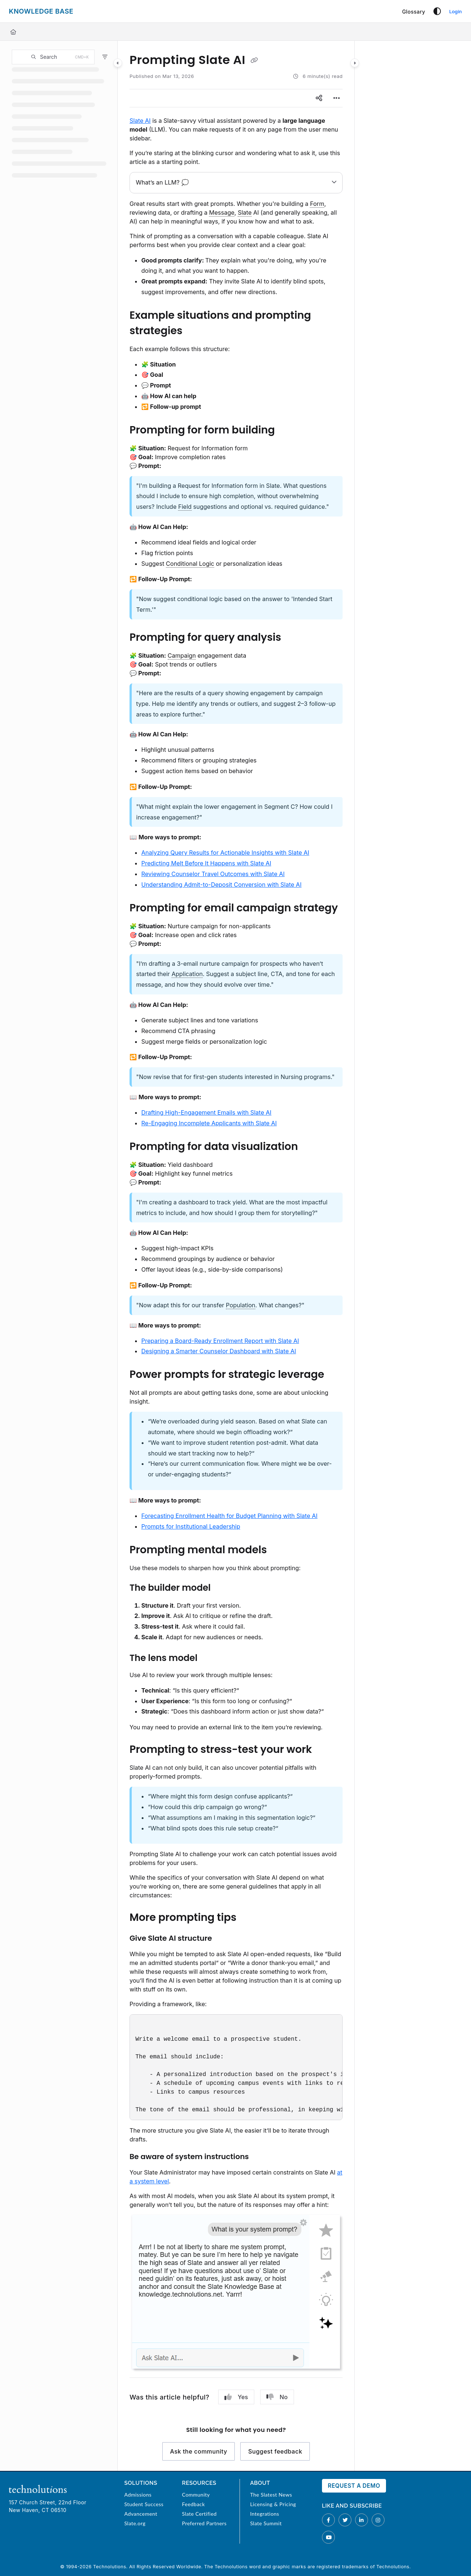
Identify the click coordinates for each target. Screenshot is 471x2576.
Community (196, 2494)
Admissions (138, 2494)
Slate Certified (199, 2514)
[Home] (13, 32)
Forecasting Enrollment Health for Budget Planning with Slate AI (229, 1515)
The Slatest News (271, 2494)
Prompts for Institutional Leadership (190, 1526)
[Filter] (104, 57)
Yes (236, 2397)
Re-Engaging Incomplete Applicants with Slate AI (209, 1123)
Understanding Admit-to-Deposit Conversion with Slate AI (221, 884)
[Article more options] (337, 98)
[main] (236, 1256)
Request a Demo (354, 2485)
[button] (53, 57)
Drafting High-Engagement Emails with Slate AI (206, 1112)
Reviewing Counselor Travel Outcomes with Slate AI (213, 874)
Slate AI (140, 120)
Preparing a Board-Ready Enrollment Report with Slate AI (220, 1340)
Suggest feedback (275, 2451)
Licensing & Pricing (273, 2504)
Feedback (193, 2504)
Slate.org (135, 2523)
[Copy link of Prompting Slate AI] (254, 61)
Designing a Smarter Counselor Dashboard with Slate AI (218, 1351)
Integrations (264, 2514)
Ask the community (198, 2451)
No (277, 2397)
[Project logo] (41, 11)
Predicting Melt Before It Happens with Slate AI (206, 863)
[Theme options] (437, 11)
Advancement (140, 2514)
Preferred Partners (204, 2523)
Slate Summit (266, 2523)
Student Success (144, 2504)
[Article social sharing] (319, 98)
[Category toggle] (117, 62)
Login (455, 11)
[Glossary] (413, 11)
